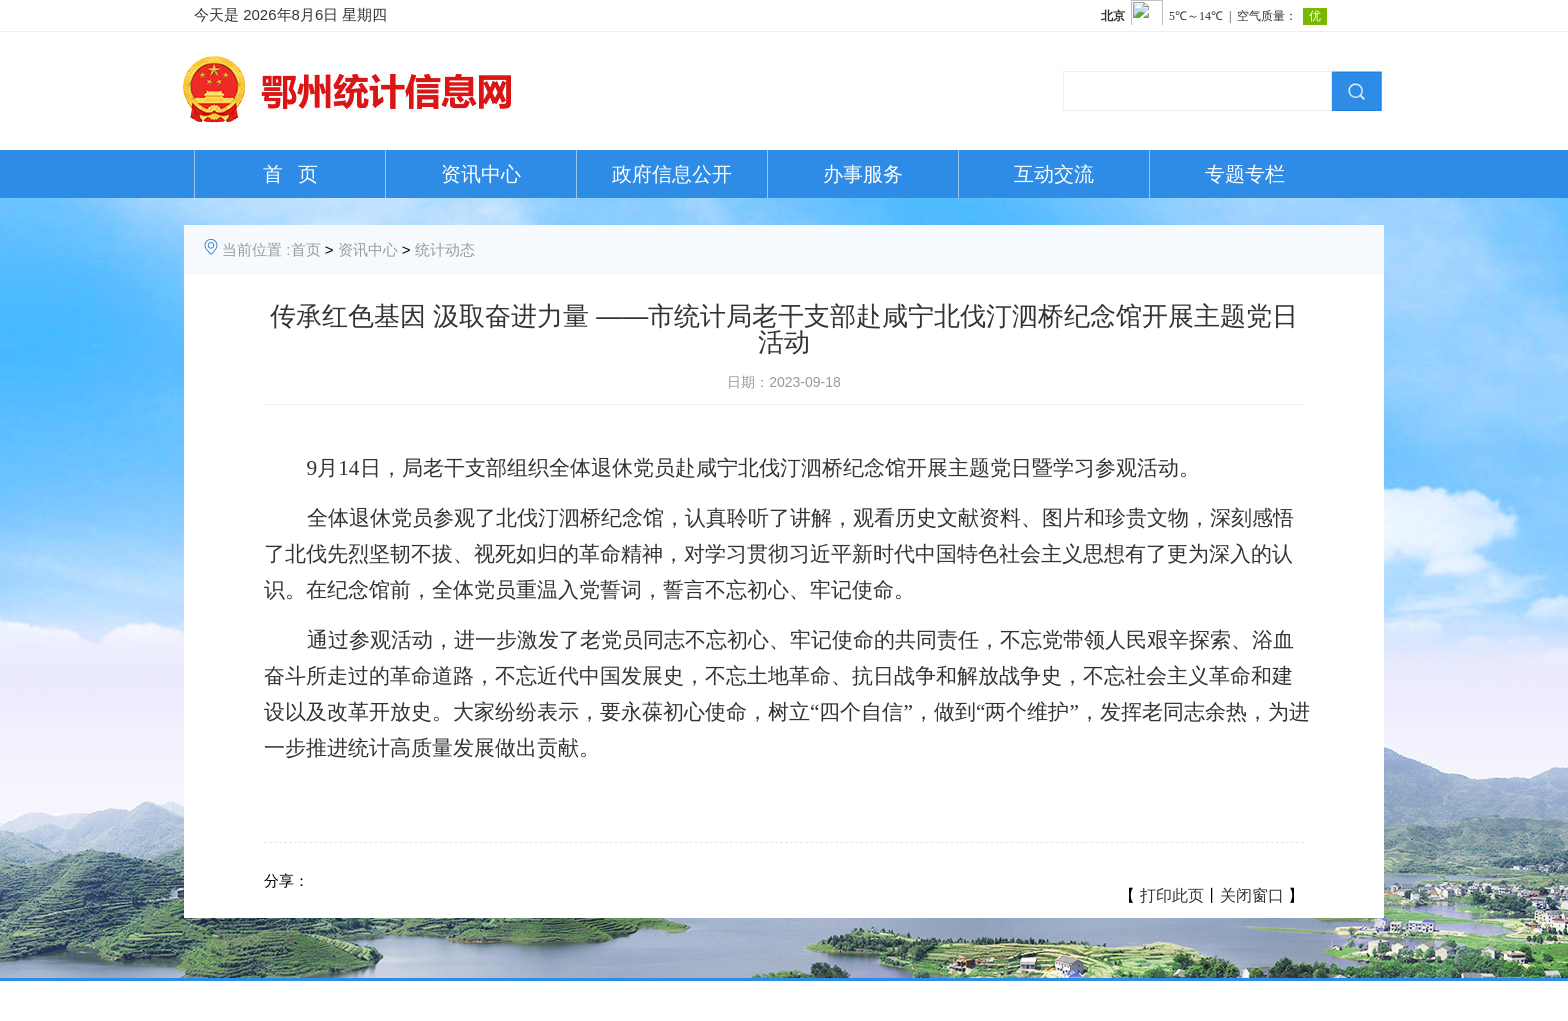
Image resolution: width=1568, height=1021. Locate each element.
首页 (306, 249)
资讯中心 (481, 174)
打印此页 (1172, 895)
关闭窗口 (1252, 895)
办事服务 (863, 174)
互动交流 (1054, 174)
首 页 (290, 174)
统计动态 (445, 249)
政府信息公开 (672, 174)
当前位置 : (256, 249)
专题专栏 (1245, 174)
